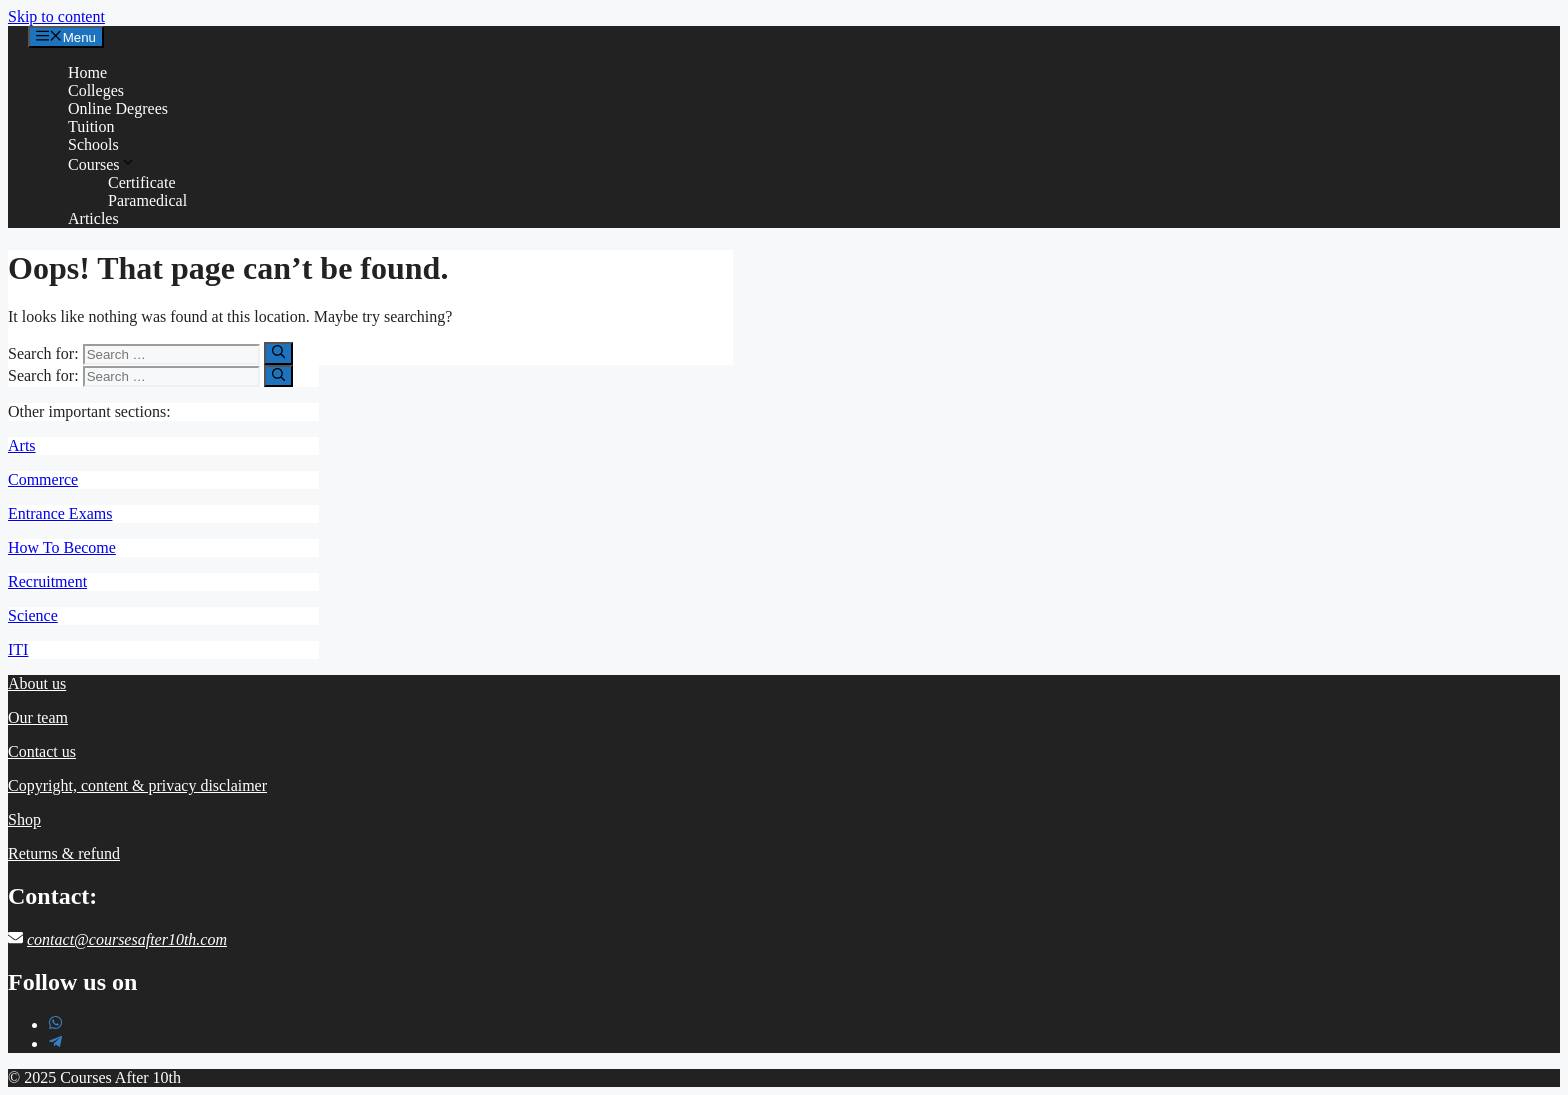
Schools (93, 144)
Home (87, 72)
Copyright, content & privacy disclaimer (137, 785)
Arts (22, 445)
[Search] (278, 353)
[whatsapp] (55, 1024)
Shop (24, 819)
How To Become (62, 547)
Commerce (43, 479)
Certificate (142, 182)
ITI (18, 649)
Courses (102, 164)
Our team (38, 717)
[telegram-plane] (55, 1043)
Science (33, 615)
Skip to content (56, 16)
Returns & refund (64, 853)
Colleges (96, 90)
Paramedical (147, 200)
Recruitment (47, 581)
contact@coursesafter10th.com (127, 939)
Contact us (42, 751)
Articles (93, 218)
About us (37, 683)
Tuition (91, 126)
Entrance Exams (60, 513)
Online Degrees (118, 108)
